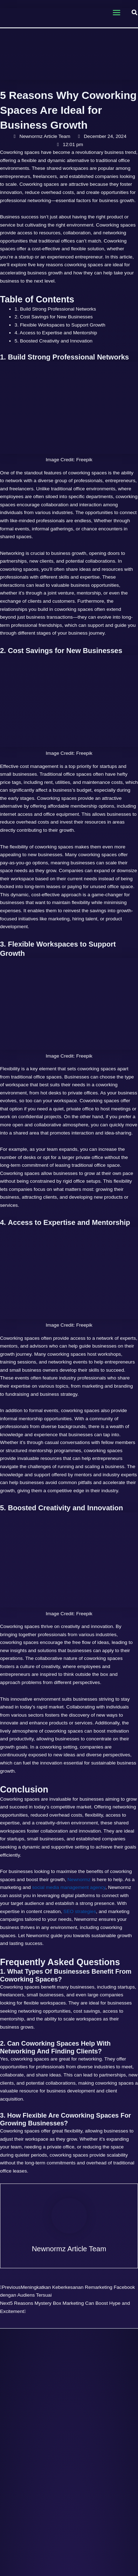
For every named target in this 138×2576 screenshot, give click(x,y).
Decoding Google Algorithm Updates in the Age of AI (69, 2400)
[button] (135, 12)
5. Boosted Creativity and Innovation (54, 341)
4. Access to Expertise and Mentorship (56, 332)
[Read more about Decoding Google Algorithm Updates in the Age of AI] (69, 2365)
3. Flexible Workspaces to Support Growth (60, 325)
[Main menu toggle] (116, 13)
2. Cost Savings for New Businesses (54, 316)
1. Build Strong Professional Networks (55, 309)
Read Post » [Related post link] (52, 2490)
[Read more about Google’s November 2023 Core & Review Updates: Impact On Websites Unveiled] (69, 2533)
